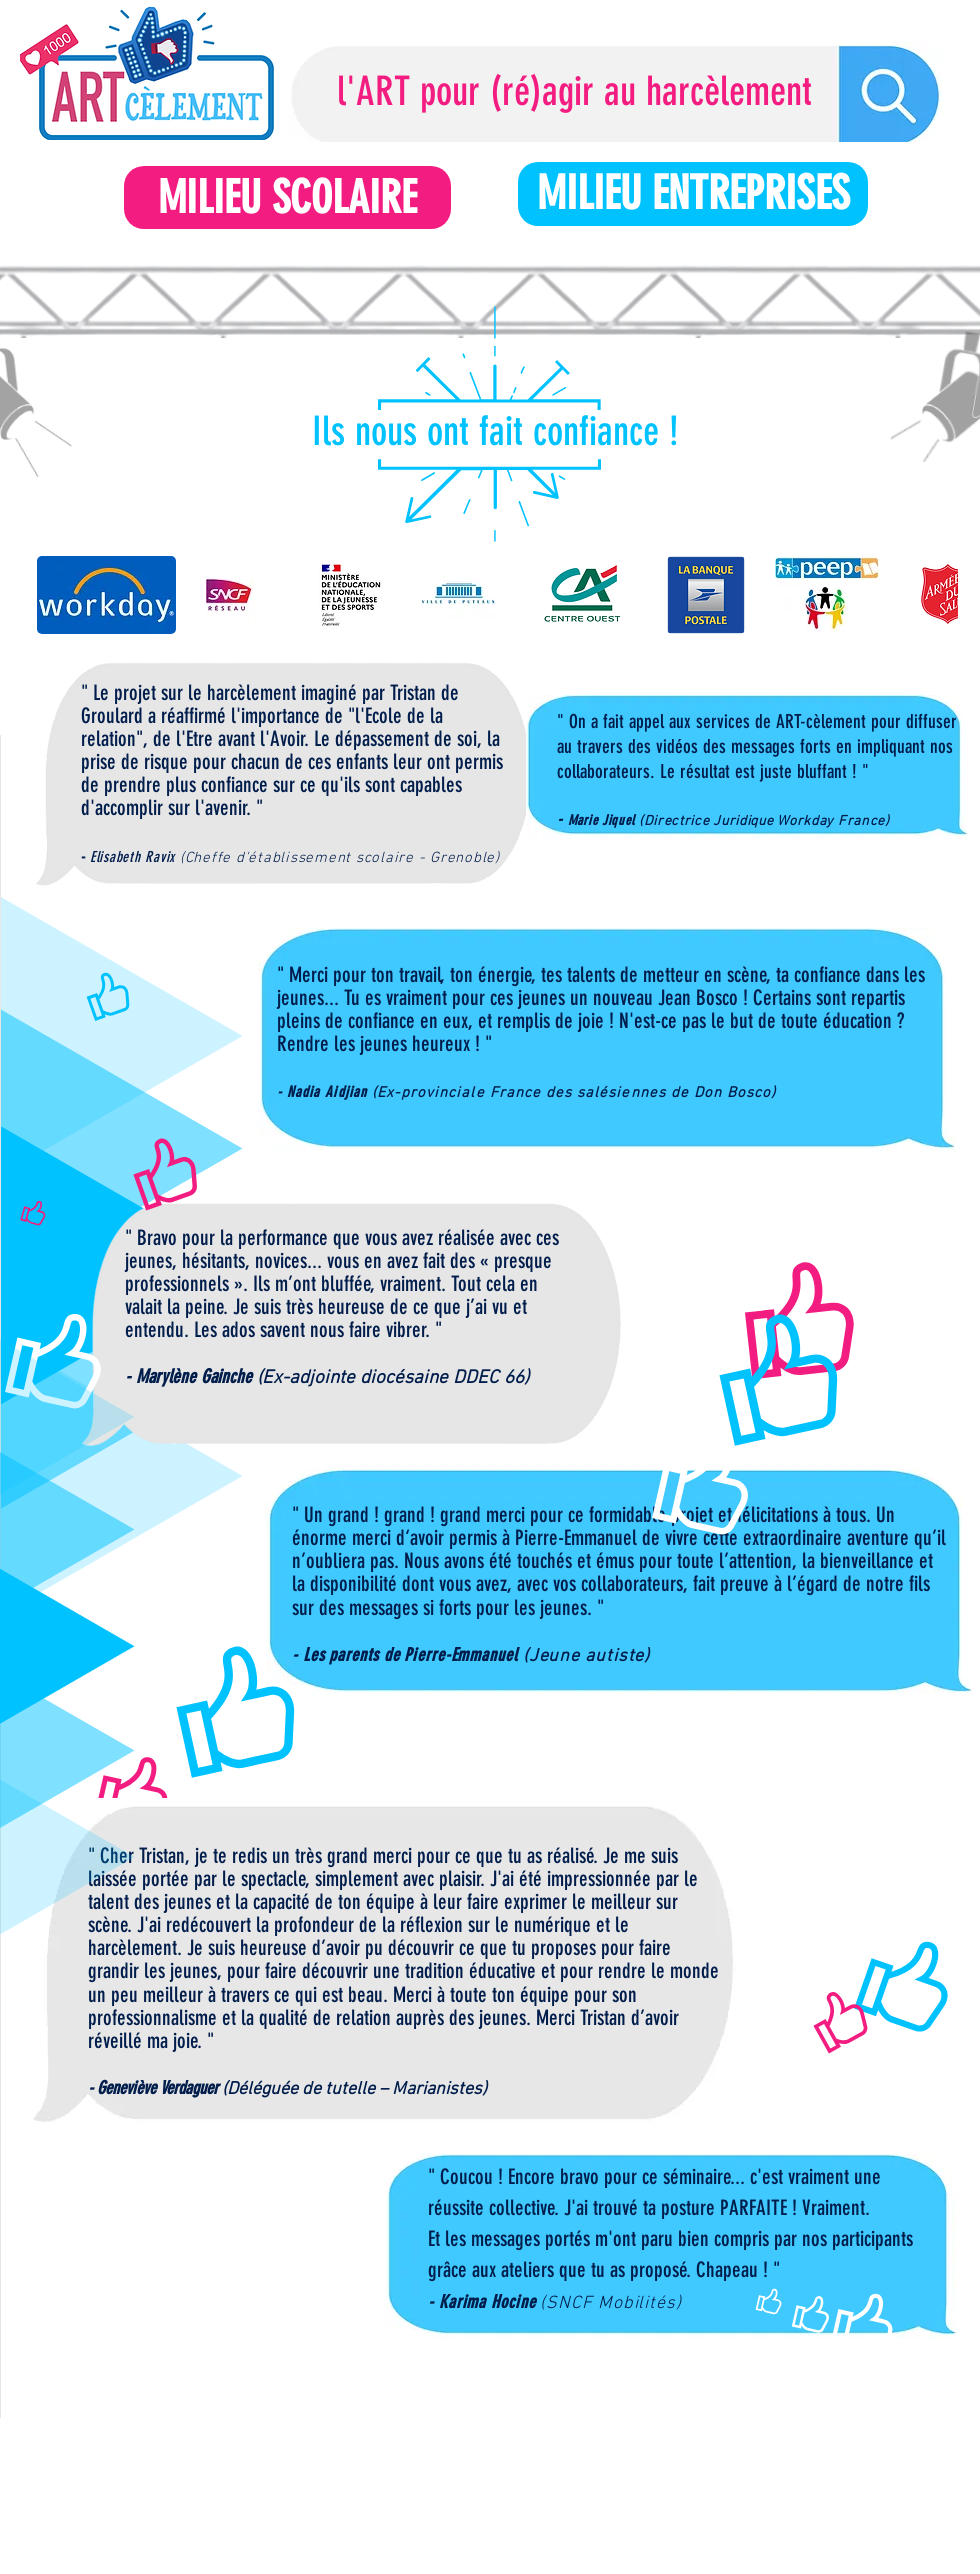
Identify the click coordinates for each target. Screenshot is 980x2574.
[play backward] (62, 595)
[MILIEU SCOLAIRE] (287, 197)
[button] (106, 595)
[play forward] (933, 595)
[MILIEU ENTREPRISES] (693, 194)
